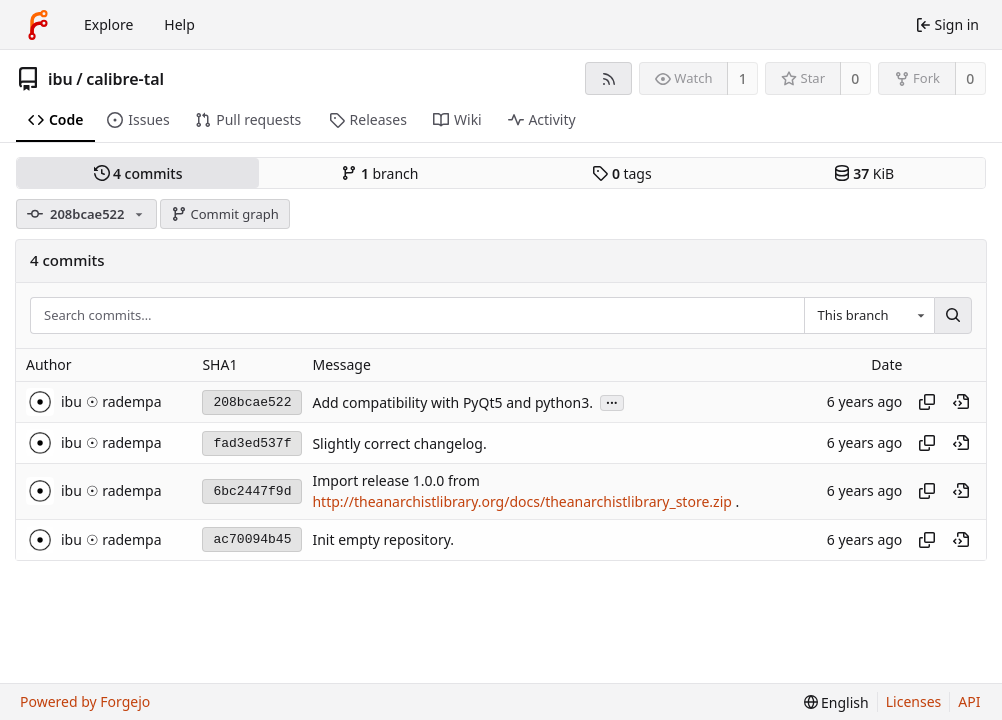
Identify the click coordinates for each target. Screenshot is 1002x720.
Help (179, 24)
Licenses (914, 701)
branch (379, 173)
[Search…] (953, 316)
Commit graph (225, 214)
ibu (60, 79)
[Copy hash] (927, 402)
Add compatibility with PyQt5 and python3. (452, 402)
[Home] (38, 25)
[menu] (836, 702)
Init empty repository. (383, 539)
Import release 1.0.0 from (395, 480)
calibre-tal (125, 79)
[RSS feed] (608, 78)
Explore (108, 24)
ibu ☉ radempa (111, 401)
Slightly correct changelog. (399, 443)
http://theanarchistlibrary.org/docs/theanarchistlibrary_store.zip (521, 502)
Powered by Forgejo (85, 701)
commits (138, 173)
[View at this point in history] (961, 402)
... (612, 401)
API (969, 701)
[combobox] (869, 316)
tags (621, 173)
